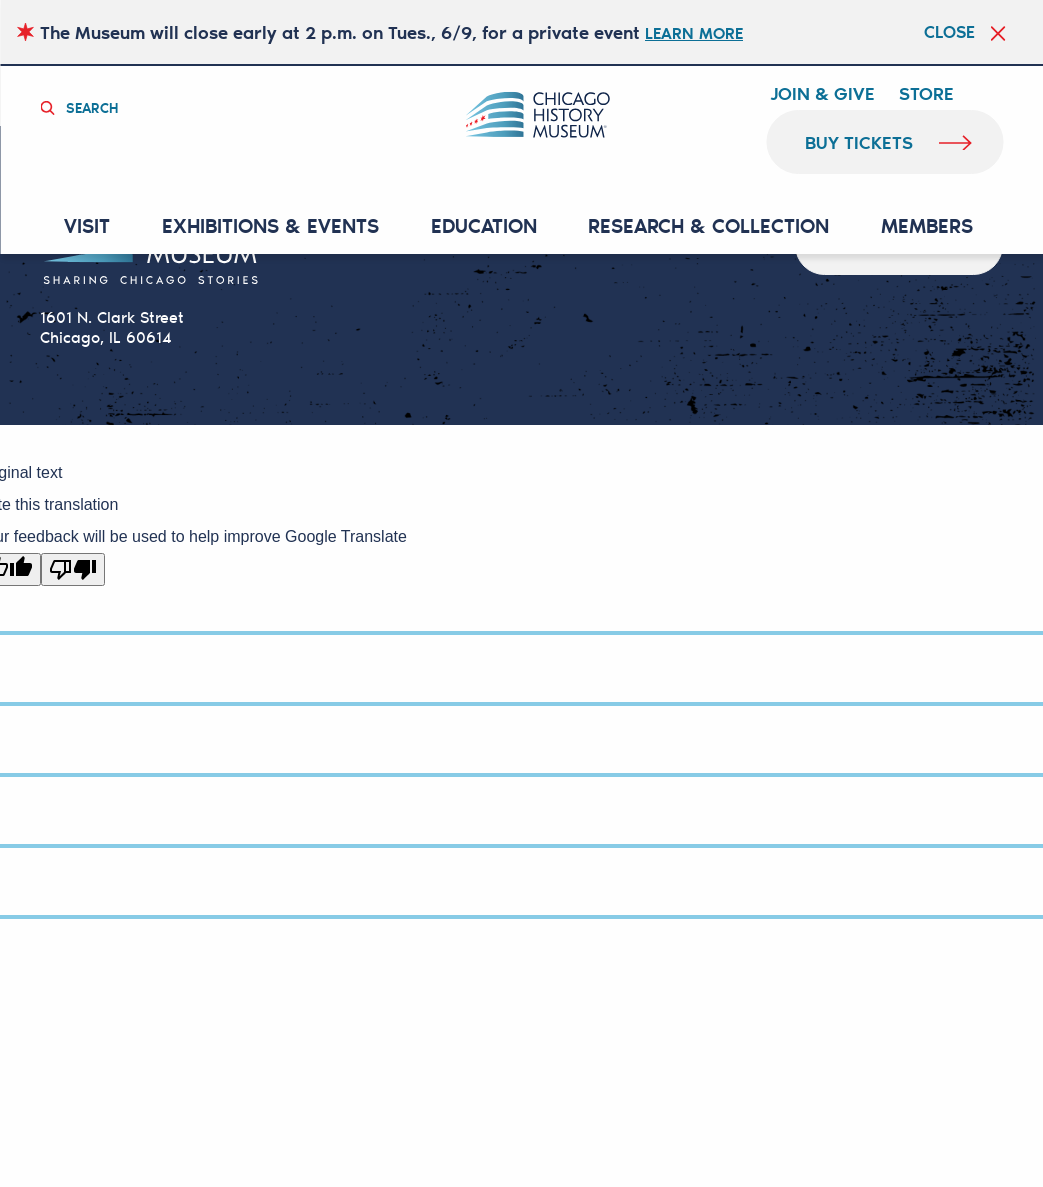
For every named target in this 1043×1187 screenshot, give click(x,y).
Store (926, 94)
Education (487, 226)
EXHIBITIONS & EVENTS (279, 226)
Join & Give (822, 94)
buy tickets (859, 142)
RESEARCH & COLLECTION (706, 226)
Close (938, 32)
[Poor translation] (73, 570)
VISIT (102, 226)
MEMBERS (919, 226)
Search (99, 106)
